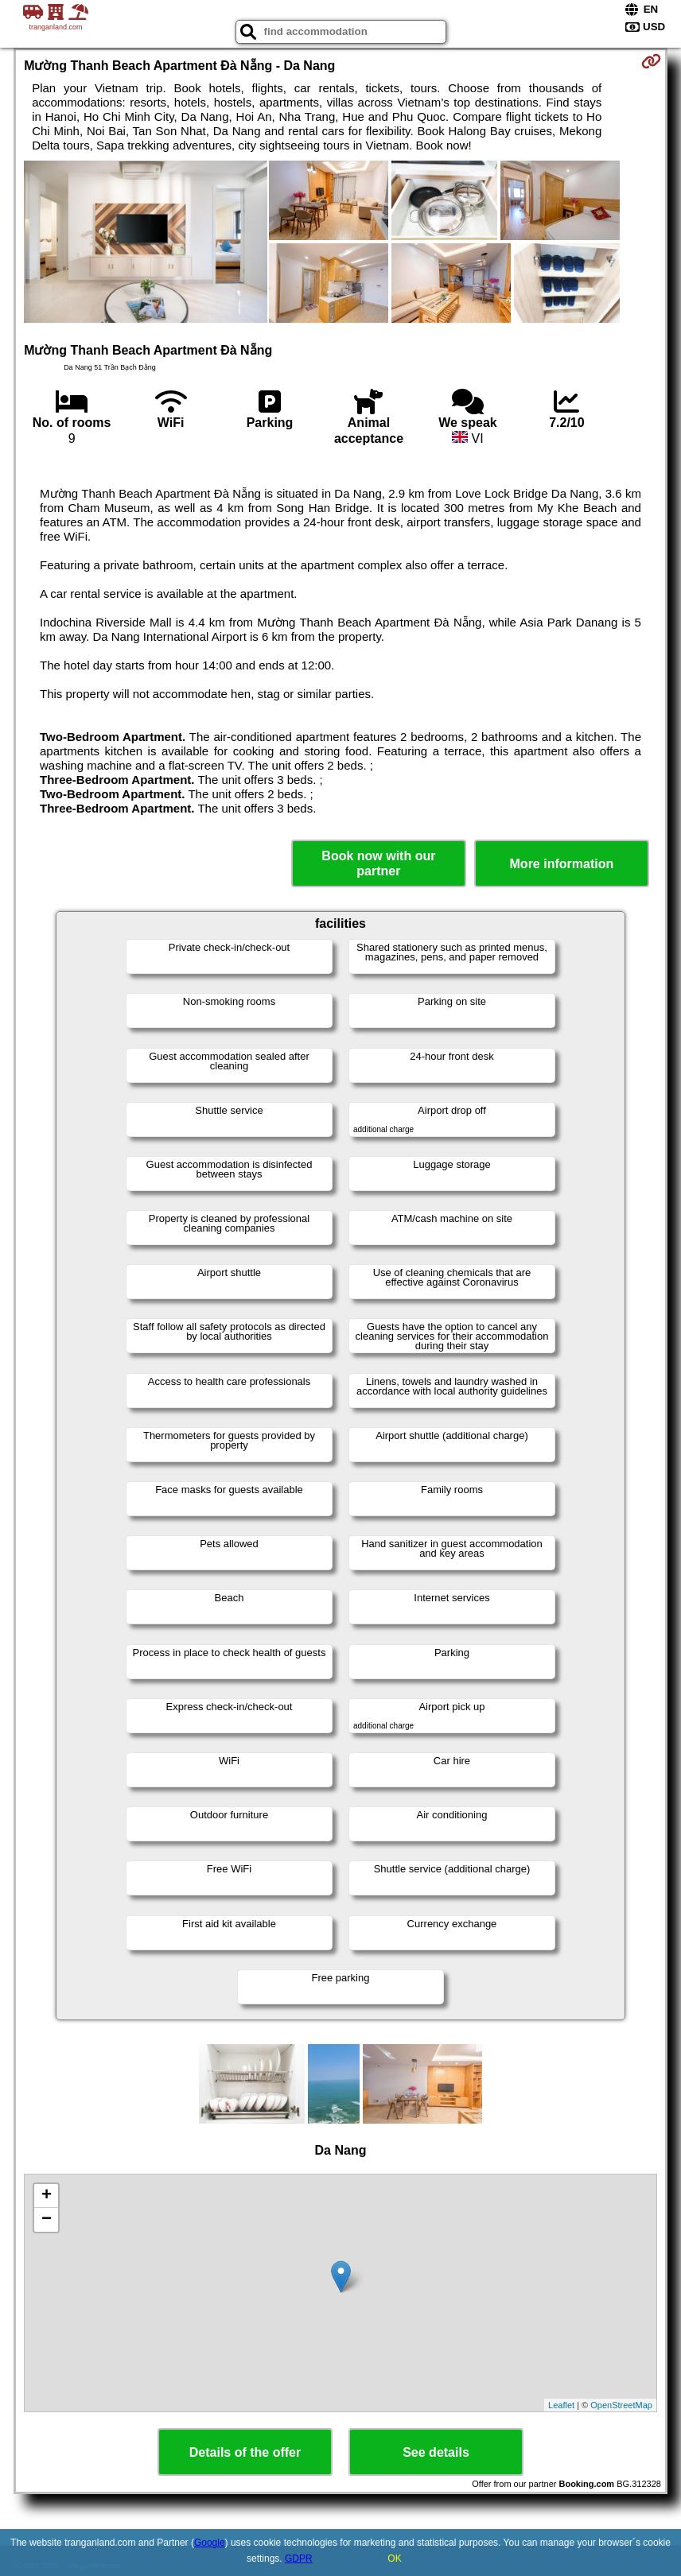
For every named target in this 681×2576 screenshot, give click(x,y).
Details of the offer (245, 2452)
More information (562, 864)
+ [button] (46, 2196)
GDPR (299, 2558)
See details (436, 2452)
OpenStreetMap (621, 2405)
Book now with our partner (378, 863)
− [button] (46, 2220)
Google (209, 2542)
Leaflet (561, 2405)
